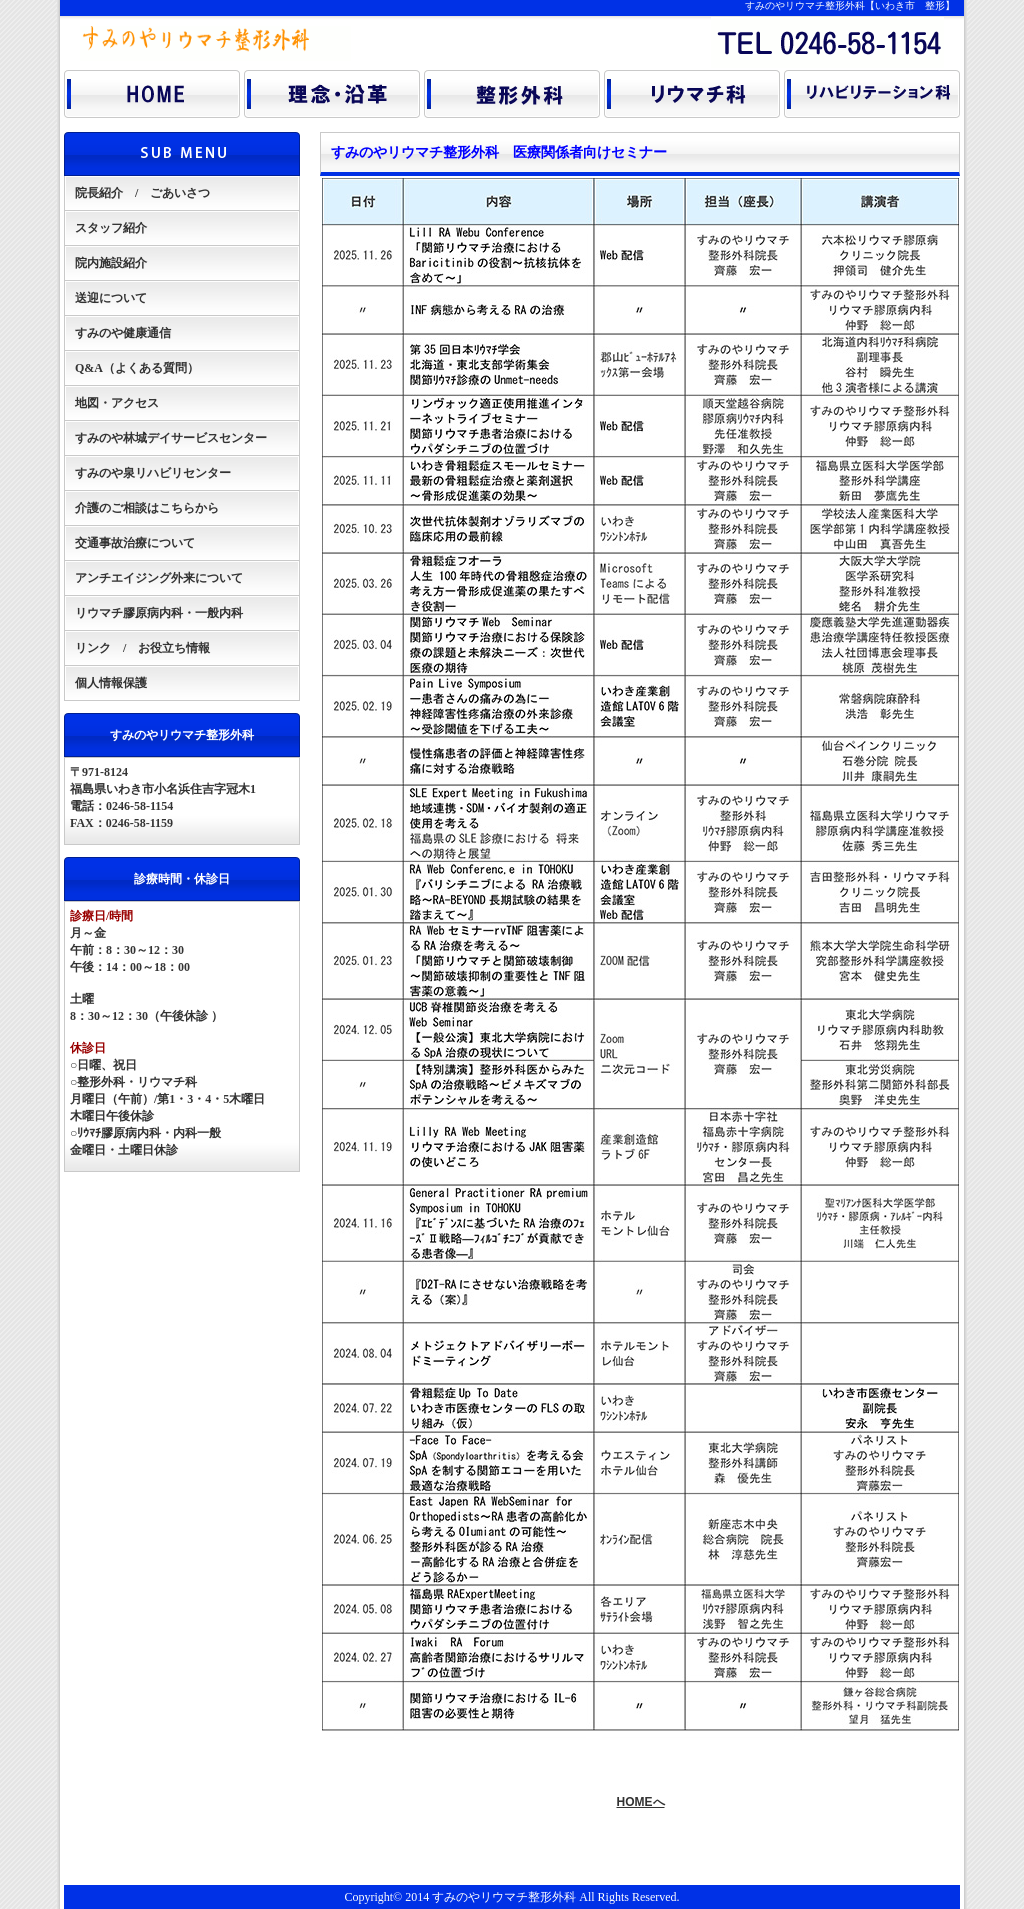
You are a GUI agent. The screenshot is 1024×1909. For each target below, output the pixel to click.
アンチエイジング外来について (159, 578)
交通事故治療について (135, 543)
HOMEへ (641, 1802)
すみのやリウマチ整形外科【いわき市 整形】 (850, 5)
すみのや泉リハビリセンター (153, 473)
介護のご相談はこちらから (147, 508)
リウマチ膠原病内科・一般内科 (159, 613)
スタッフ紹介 (111, 228)
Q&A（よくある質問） (137, 368)
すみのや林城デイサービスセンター (171, 438)
